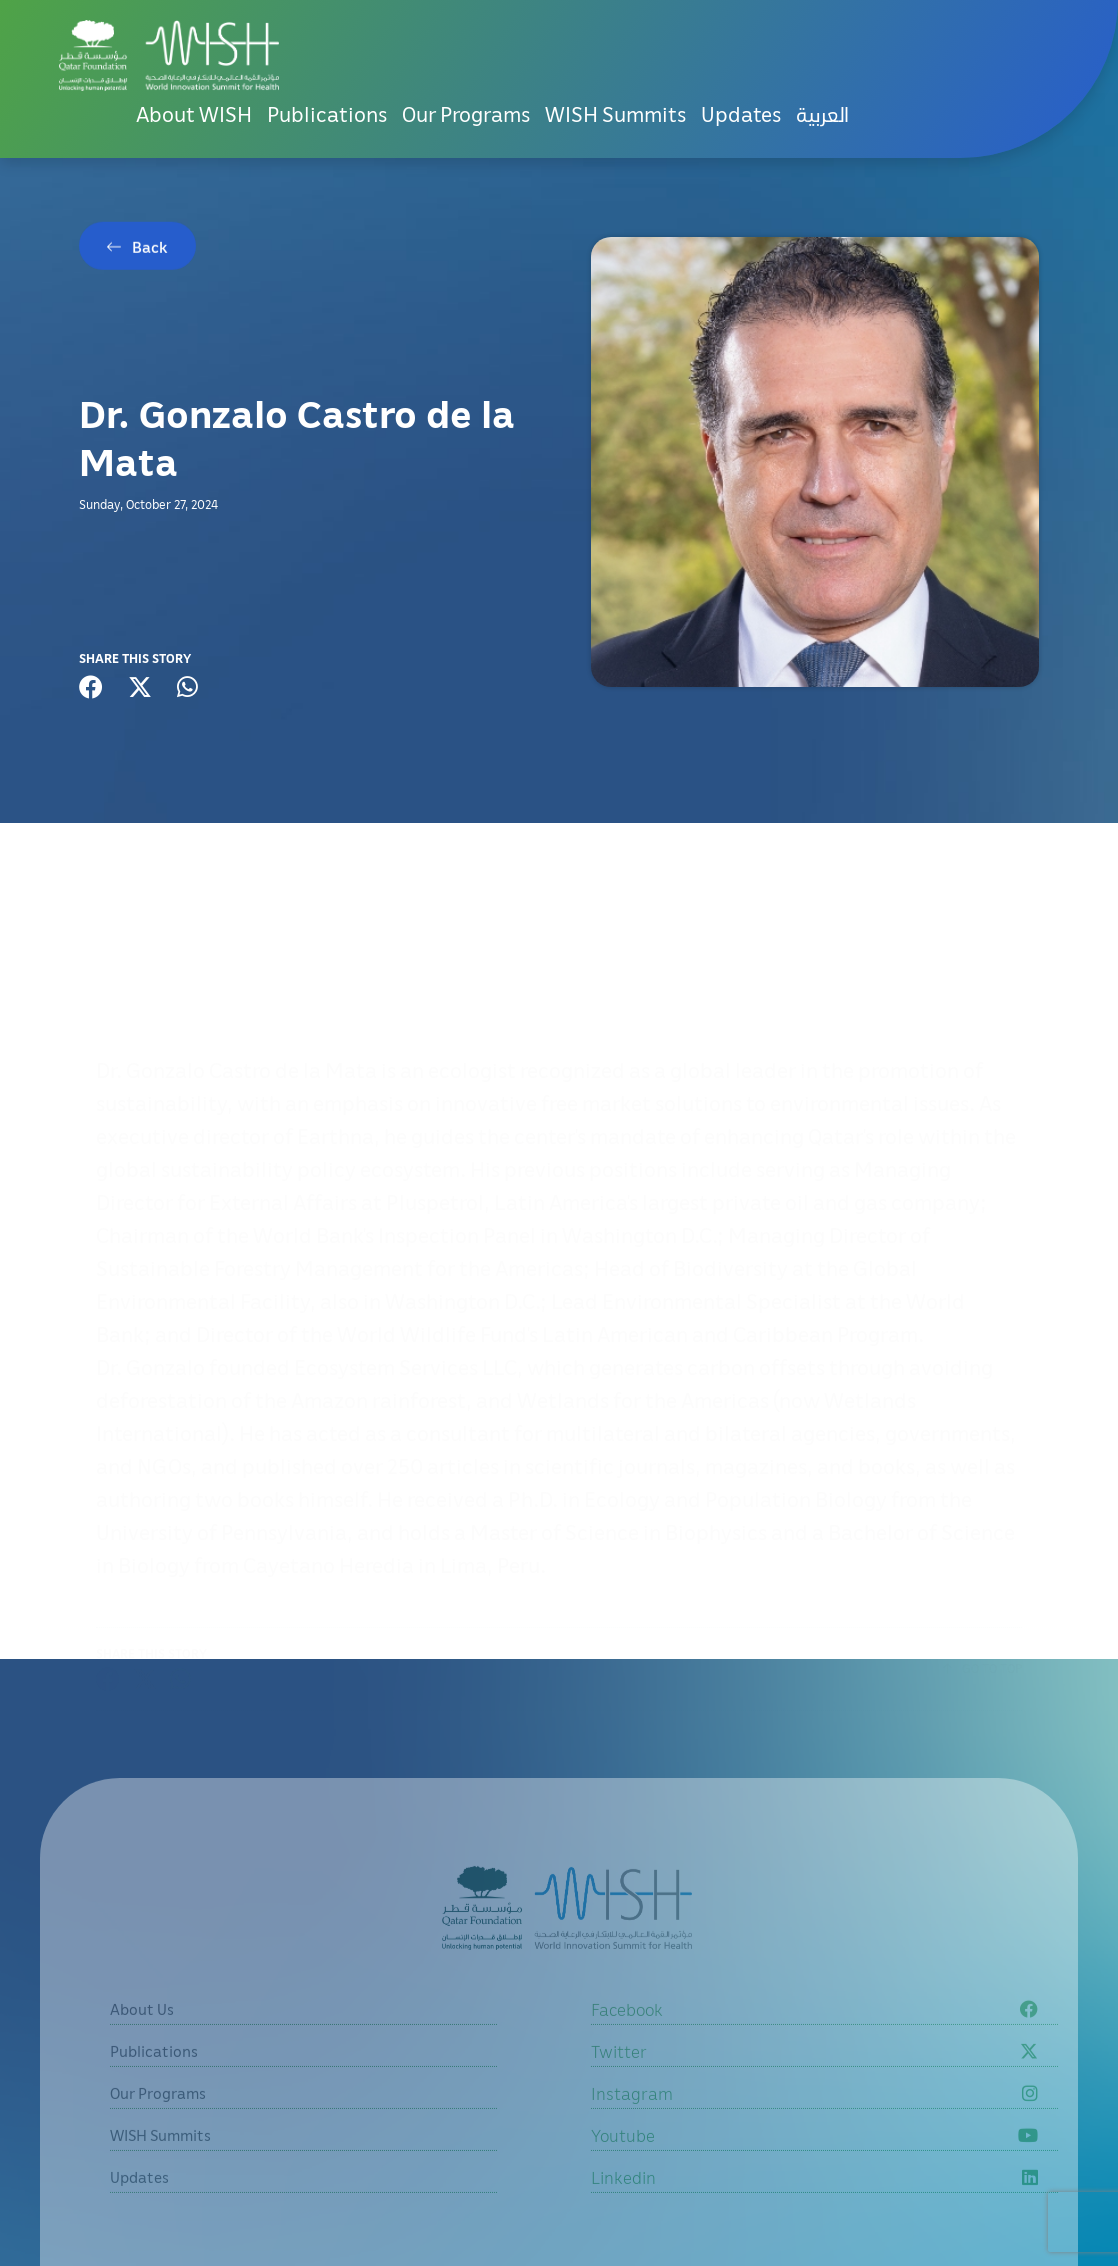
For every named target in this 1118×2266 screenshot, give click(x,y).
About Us (142, 2036)
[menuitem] (822, 114)
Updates (741, 114)
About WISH (194, 114)
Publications (327, 114)
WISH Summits (615, 114)
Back (150, 250)
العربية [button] (822, 114)
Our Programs (466, 114)
